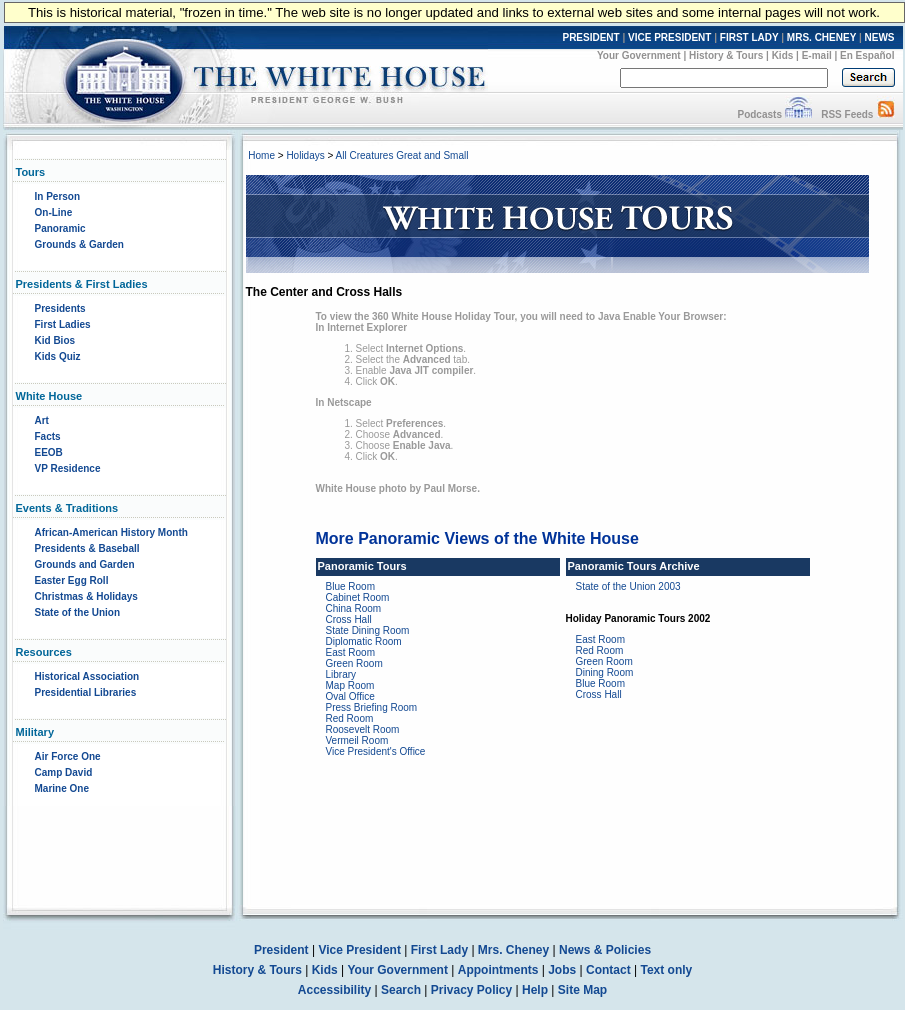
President (281, 950)
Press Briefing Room (372, 707)
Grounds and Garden (85, 564)
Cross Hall (349, 619)
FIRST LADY (749, 37)
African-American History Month (111, 532)
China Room (354, 608)
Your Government (639, 55)
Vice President (359, 950)
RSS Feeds (847, 114)
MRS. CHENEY (821, 37)
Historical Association (87, 676)
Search (401, 990)
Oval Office (350, 696)
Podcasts (759, 114)
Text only (666, 970)
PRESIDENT (590, 37)
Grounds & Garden (79, 244)
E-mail (817, 55)
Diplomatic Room (364, 641)
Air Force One (68, 756)
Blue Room (350, 586)
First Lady (439, 950)
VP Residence (68, 468)
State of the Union (78, 612)
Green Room (354, 663)
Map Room (350, 685)
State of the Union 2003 (628, 586)
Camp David (64, 772)
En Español (867, 55)
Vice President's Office (376, 751)
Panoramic (60, 228)
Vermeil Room (357, 740)
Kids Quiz (58, 356)
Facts (48, 436)
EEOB (49, 452)
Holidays (305, 155)
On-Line (54, 212)
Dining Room (605, 672)
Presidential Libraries (86, 692)
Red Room (350, 718)
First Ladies (63, 324)
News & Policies (605, 950)
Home (261, 155)
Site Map (582, 990)
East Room (350, 652)
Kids (783, 55)
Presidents (60, 308)
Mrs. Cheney (513, 950)
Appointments (498, 970)
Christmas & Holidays (86, 596)
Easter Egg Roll (72, 580)
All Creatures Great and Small (402, 155)
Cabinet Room (358, 597)
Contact (608, 970)
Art (42, 420)
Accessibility (334, 990)
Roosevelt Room (363, 729)
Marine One (62, 788)
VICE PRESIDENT (669, 37)
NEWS (880, 37)
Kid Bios (55, 340)
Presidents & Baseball (87, 548)
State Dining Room (368, 630)
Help (535, 990)
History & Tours (726, 55)
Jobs (562, 970)
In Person (58, 196)
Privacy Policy (471, 990)
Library (341, 674)
